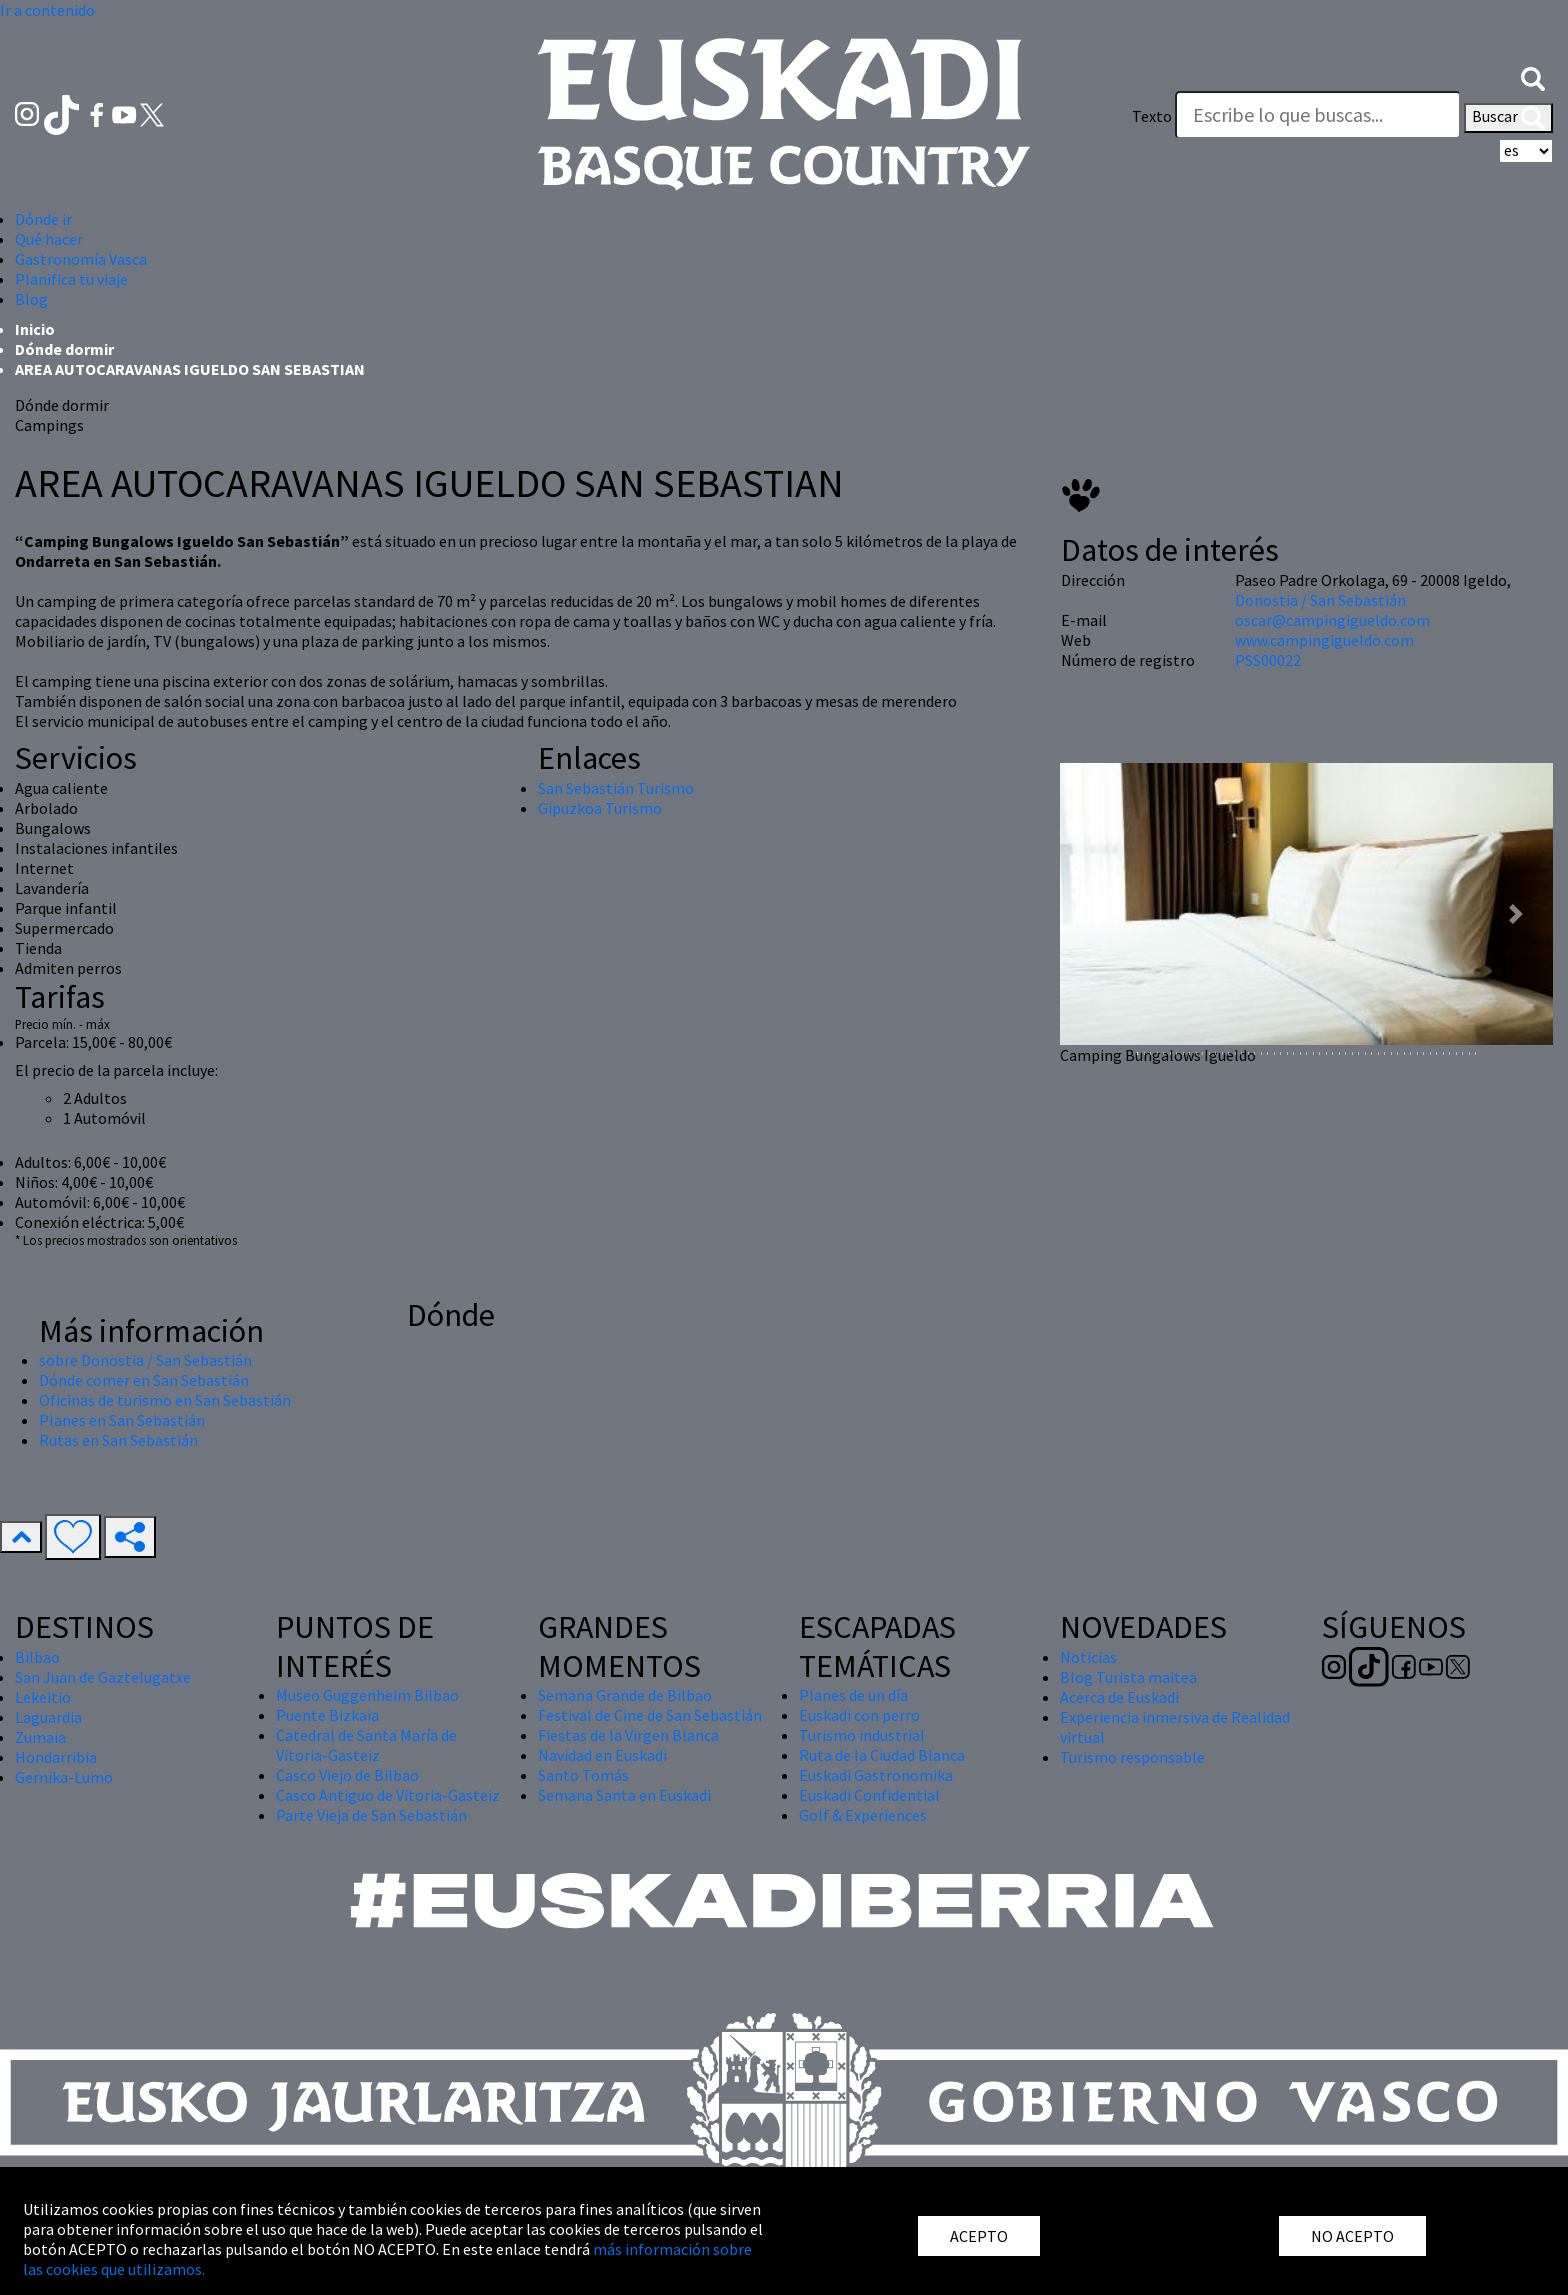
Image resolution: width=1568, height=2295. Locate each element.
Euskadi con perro (859, 1715)
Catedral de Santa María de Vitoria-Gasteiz (366, 1745)
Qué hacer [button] (49, 239)
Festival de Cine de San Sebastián (650, 1715)
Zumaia (40, 1737)
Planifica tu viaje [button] (71, 279)
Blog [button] (31, 299)
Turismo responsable (1132, 1757)
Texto (1152, 116)
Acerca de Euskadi (1119, 1697)
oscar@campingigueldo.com (1332, 620)
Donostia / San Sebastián (1320, 600)
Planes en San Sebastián (122, 1420)
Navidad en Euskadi (602, 1755)
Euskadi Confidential (869, 1795)
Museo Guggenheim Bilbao (367, 1695)
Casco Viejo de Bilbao (347, 1775)
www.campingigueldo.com (1324, 640)
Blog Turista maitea (1128, 1677)
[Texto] (1318, 115)
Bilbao (37, 1657)
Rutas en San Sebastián (118, 1440)
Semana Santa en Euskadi (624, 1795)
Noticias (1088, 1657)
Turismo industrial (862, 1735)
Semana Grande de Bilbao (625, 1695)
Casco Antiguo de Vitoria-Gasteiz (388, 1795)
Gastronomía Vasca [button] (81, 259)
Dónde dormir (64, 349)
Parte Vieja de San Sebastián (371, 1815)
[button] (1533, 77)
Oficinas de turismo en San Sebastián (165, 1400)
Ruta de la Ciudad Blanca (882, 1755)
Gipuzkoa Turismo (600, 808)
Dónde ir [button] (43, 219)
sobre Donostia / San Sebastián (145, 1360)
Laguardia (48, 1717)
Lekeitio (43, 1697)
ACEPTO (979, 2236)
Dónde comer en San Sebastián (144, 1380)
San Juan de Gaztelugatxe (103, 1677)
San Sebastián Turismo (616, 788)
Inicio (35, 329)
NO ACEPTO (1352, 2236)
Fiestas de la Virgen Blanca (628, 1735)
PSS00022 (1268, 660)
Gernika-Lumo (64, 1777)
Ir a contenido (47, 10)
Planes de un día (853, 1695)
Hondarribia (56, 1757)
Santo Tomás (583, 1775)
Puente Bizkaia (327, 1715)
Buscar (1508, 118)
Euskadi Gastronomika (876, 1775)
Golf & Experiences (863, 1815)
